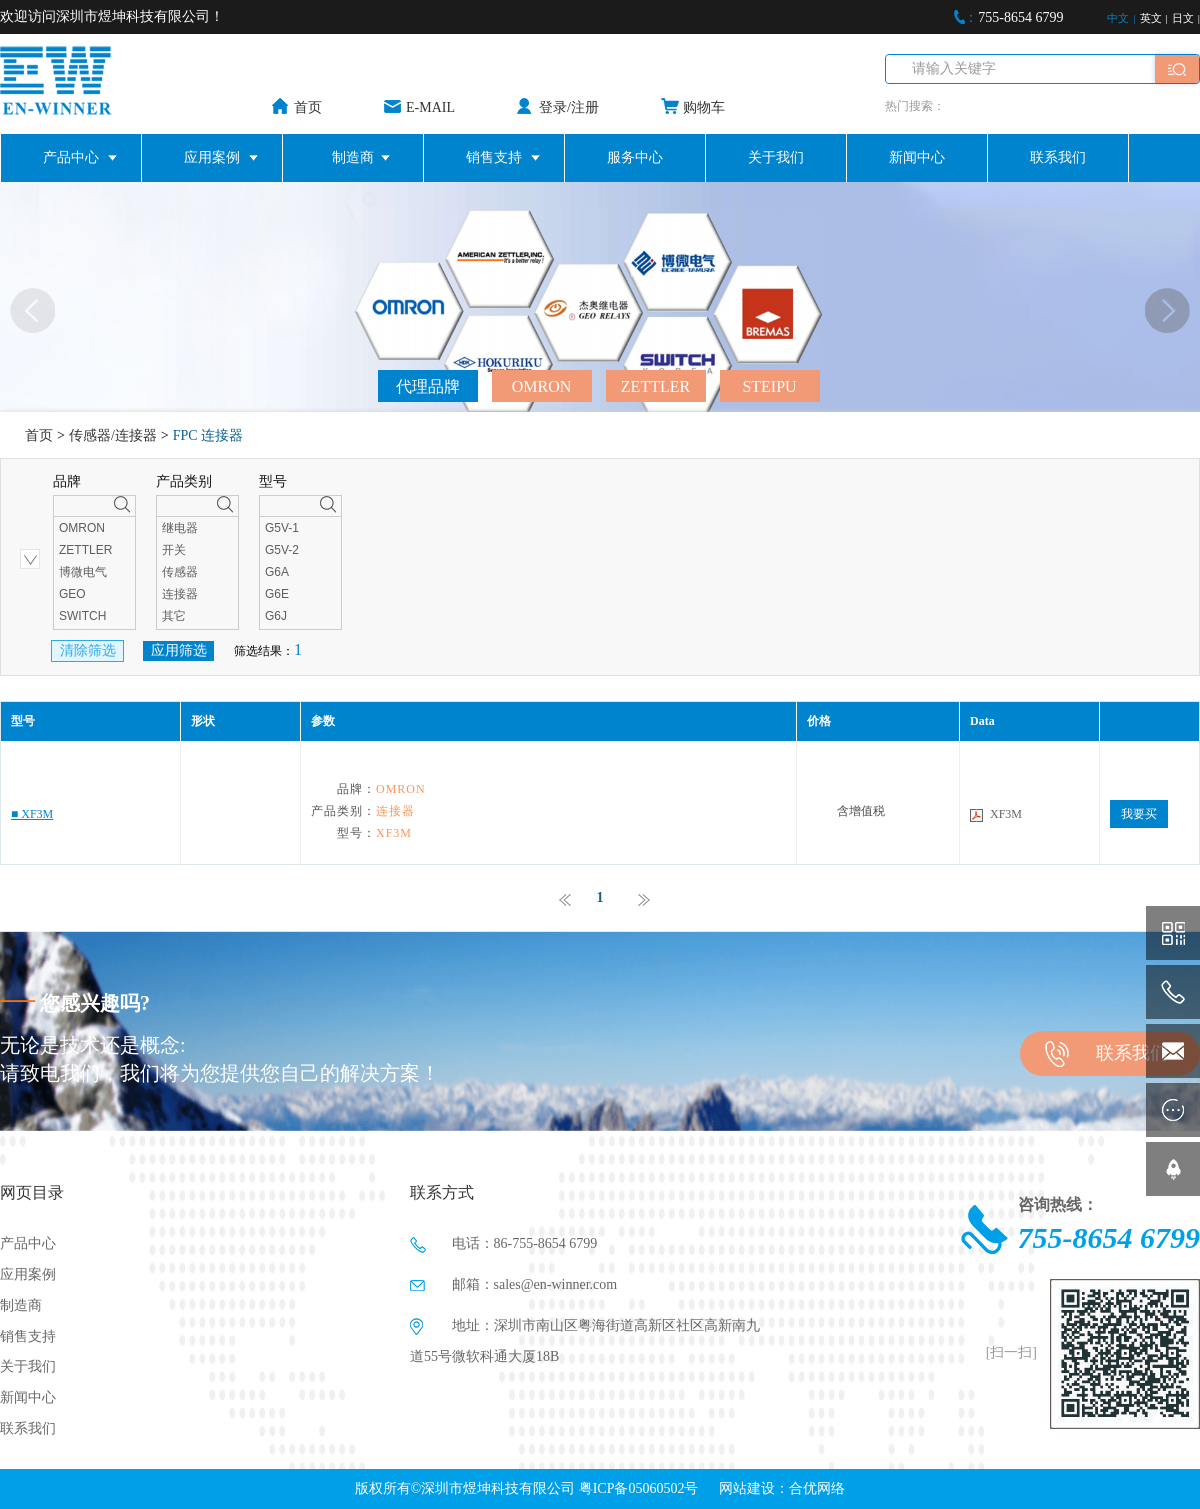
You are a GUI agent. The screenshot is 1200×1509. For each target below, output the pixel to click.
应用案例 (212, 157)
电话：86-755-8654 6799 (503, 1244)
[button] (1167, 310)
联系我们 (1058, 157)
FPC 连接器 (208, 435)
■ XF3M (32, 814)
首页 (308, 107)
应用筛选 (179, 650)
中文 (1118, 18)
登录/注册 (569, 107)
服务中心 (635, 157)
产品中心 (71, 157)
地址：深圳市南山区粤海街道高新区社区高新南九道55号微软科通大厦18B (585, 1337)
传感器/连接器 (113, 435)
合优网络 (817, 1488)
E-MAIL (430, 107)
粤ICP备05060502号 (639, 1488)
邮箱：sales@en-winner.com (513, 1285)
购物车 (704, 107)
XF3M (1006, 814)
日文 (1183, 18)
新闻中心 (917, 157)
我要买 (1139, 814)
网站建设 (747, 1488)
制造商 (353, 157)
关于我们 (776, 157)
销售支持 (494, 157)
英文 (1151, 18)
